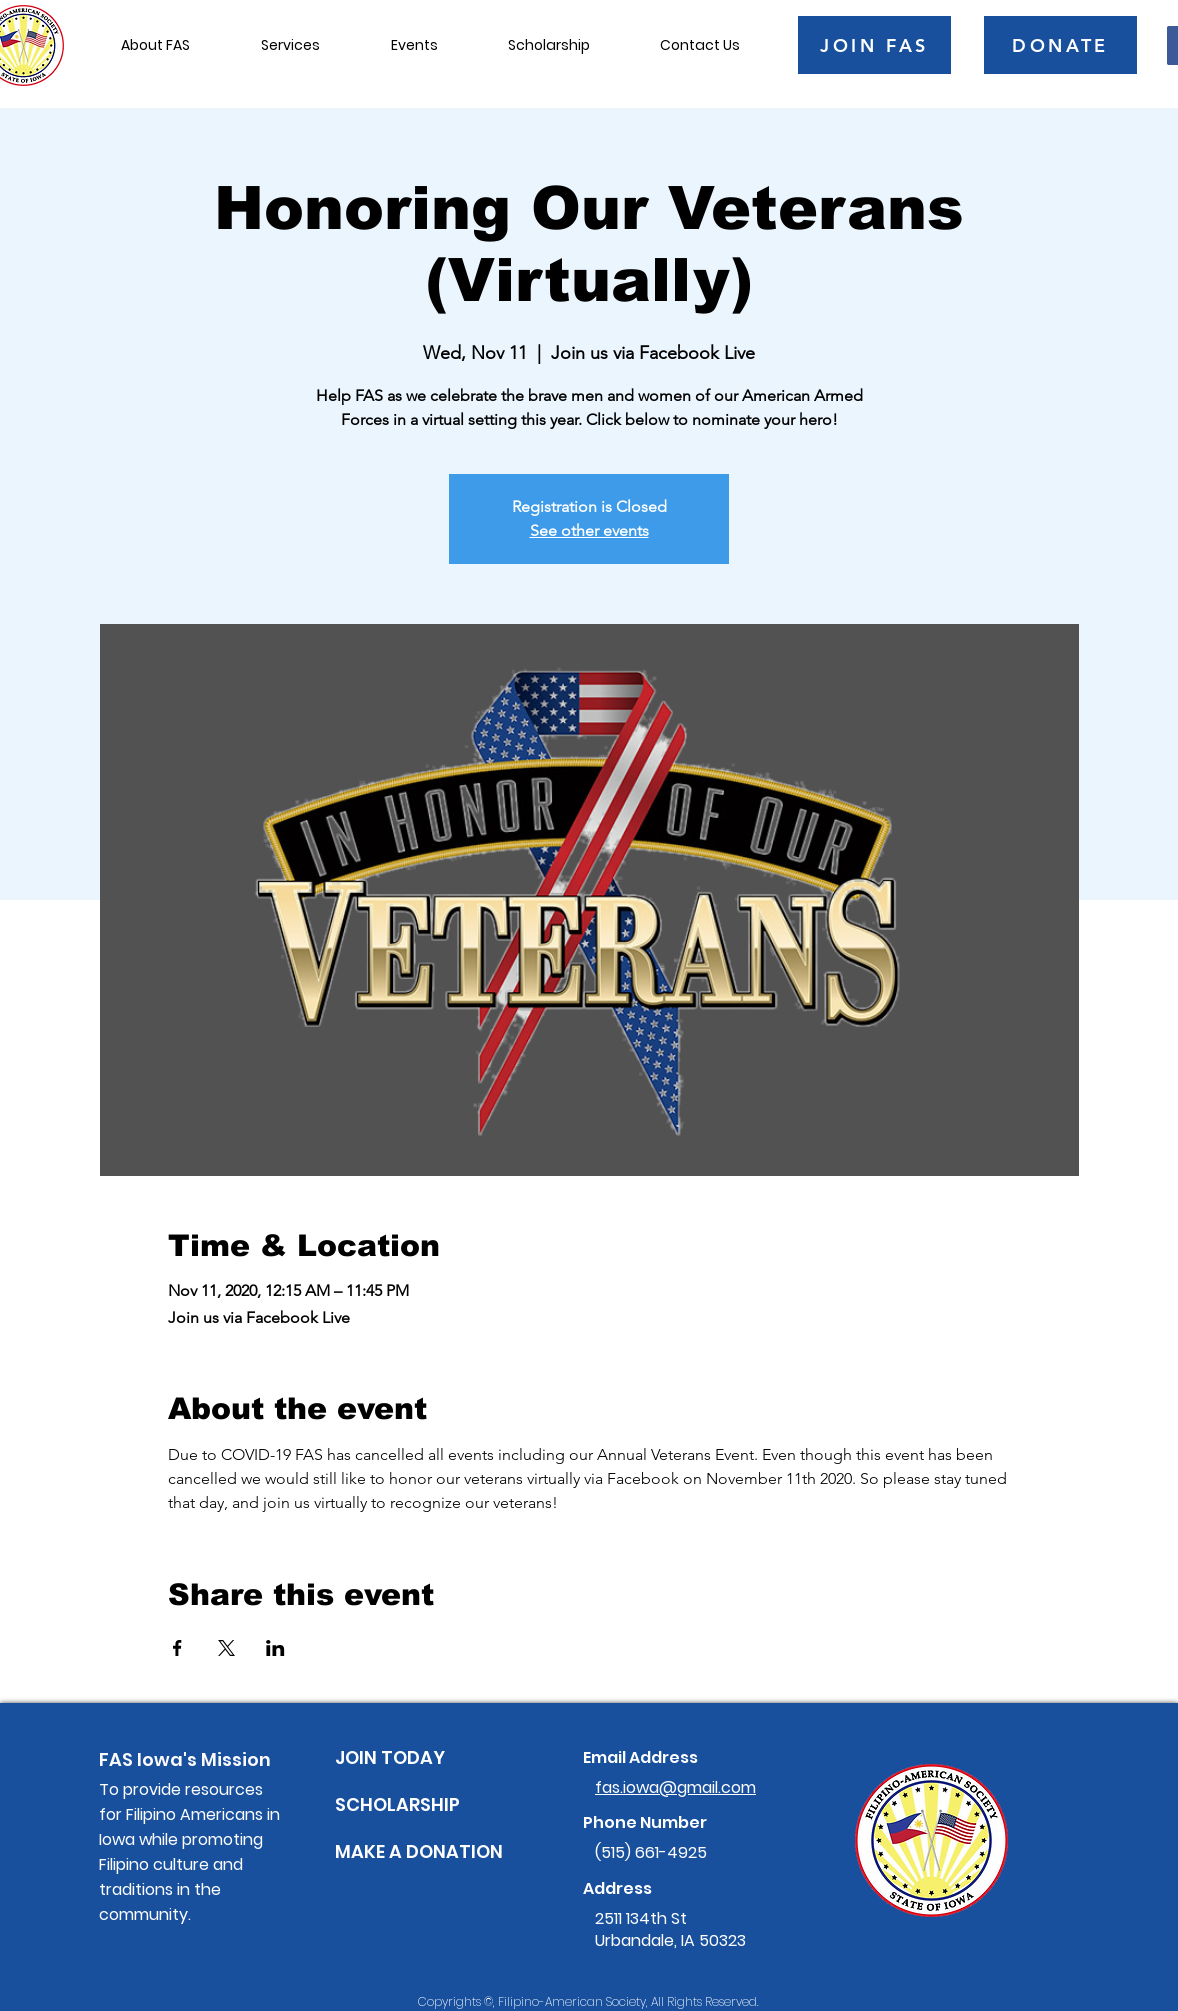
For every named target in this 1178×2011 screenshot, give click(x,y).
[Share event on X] (226, 1648)
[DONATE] (1060, 45)
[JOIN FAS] (874, 45)
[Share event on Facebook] (177, 1648)
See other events (589, 530)
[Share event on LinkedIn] (275, 1648)
